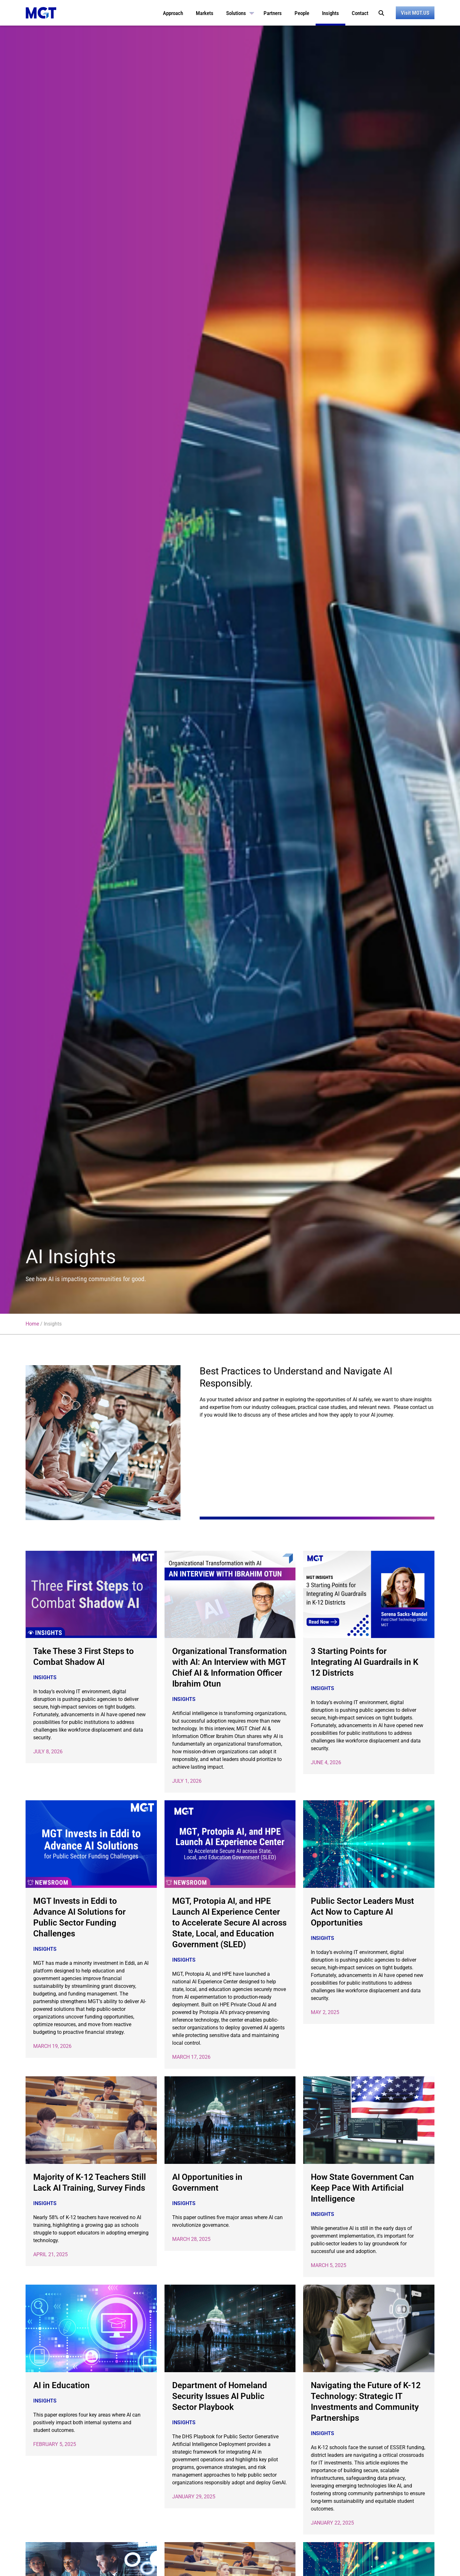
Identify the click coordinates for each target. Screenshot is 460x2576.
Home (32, 1324)
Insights (45, 1677)
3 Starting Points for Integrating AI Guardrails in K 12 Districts (364, 1662)
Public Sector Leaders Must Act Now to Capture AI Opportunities (362, 1911)
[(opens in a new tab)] (91, 1594)
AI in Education (61, 2385)
